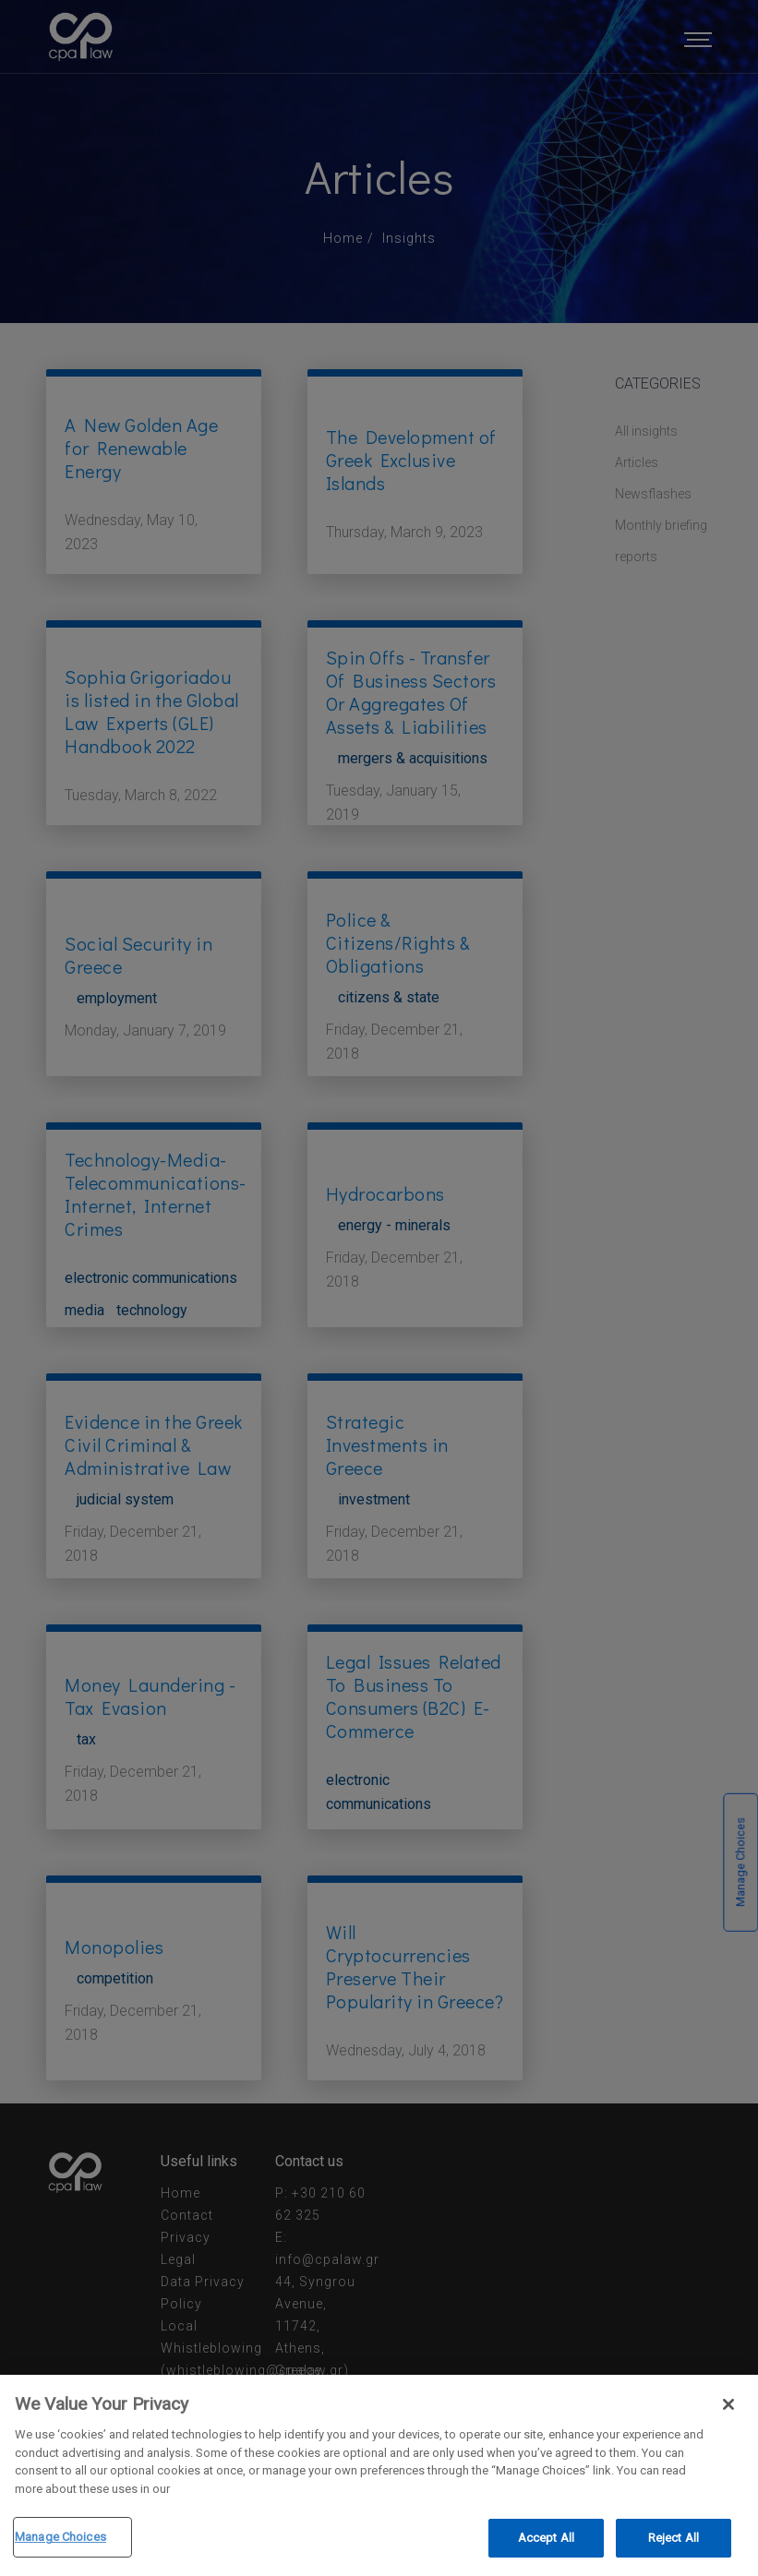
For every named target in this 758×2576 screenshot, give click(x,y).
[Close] (728, 2406)
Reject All (673, 2539)
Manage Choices (60, 2539)
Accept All (546, 2539)
